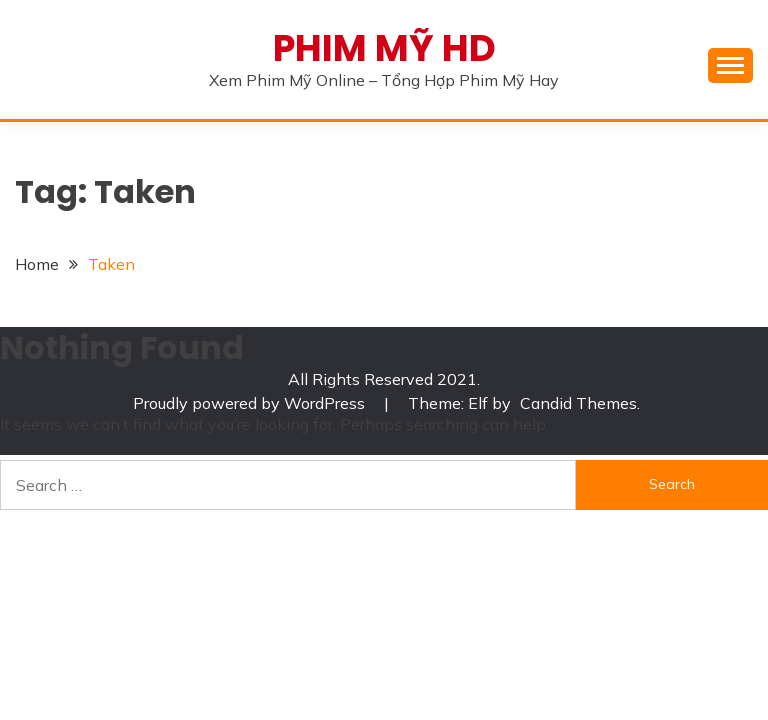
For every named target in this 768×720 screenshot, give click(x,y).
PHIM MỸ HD (384, 48)
